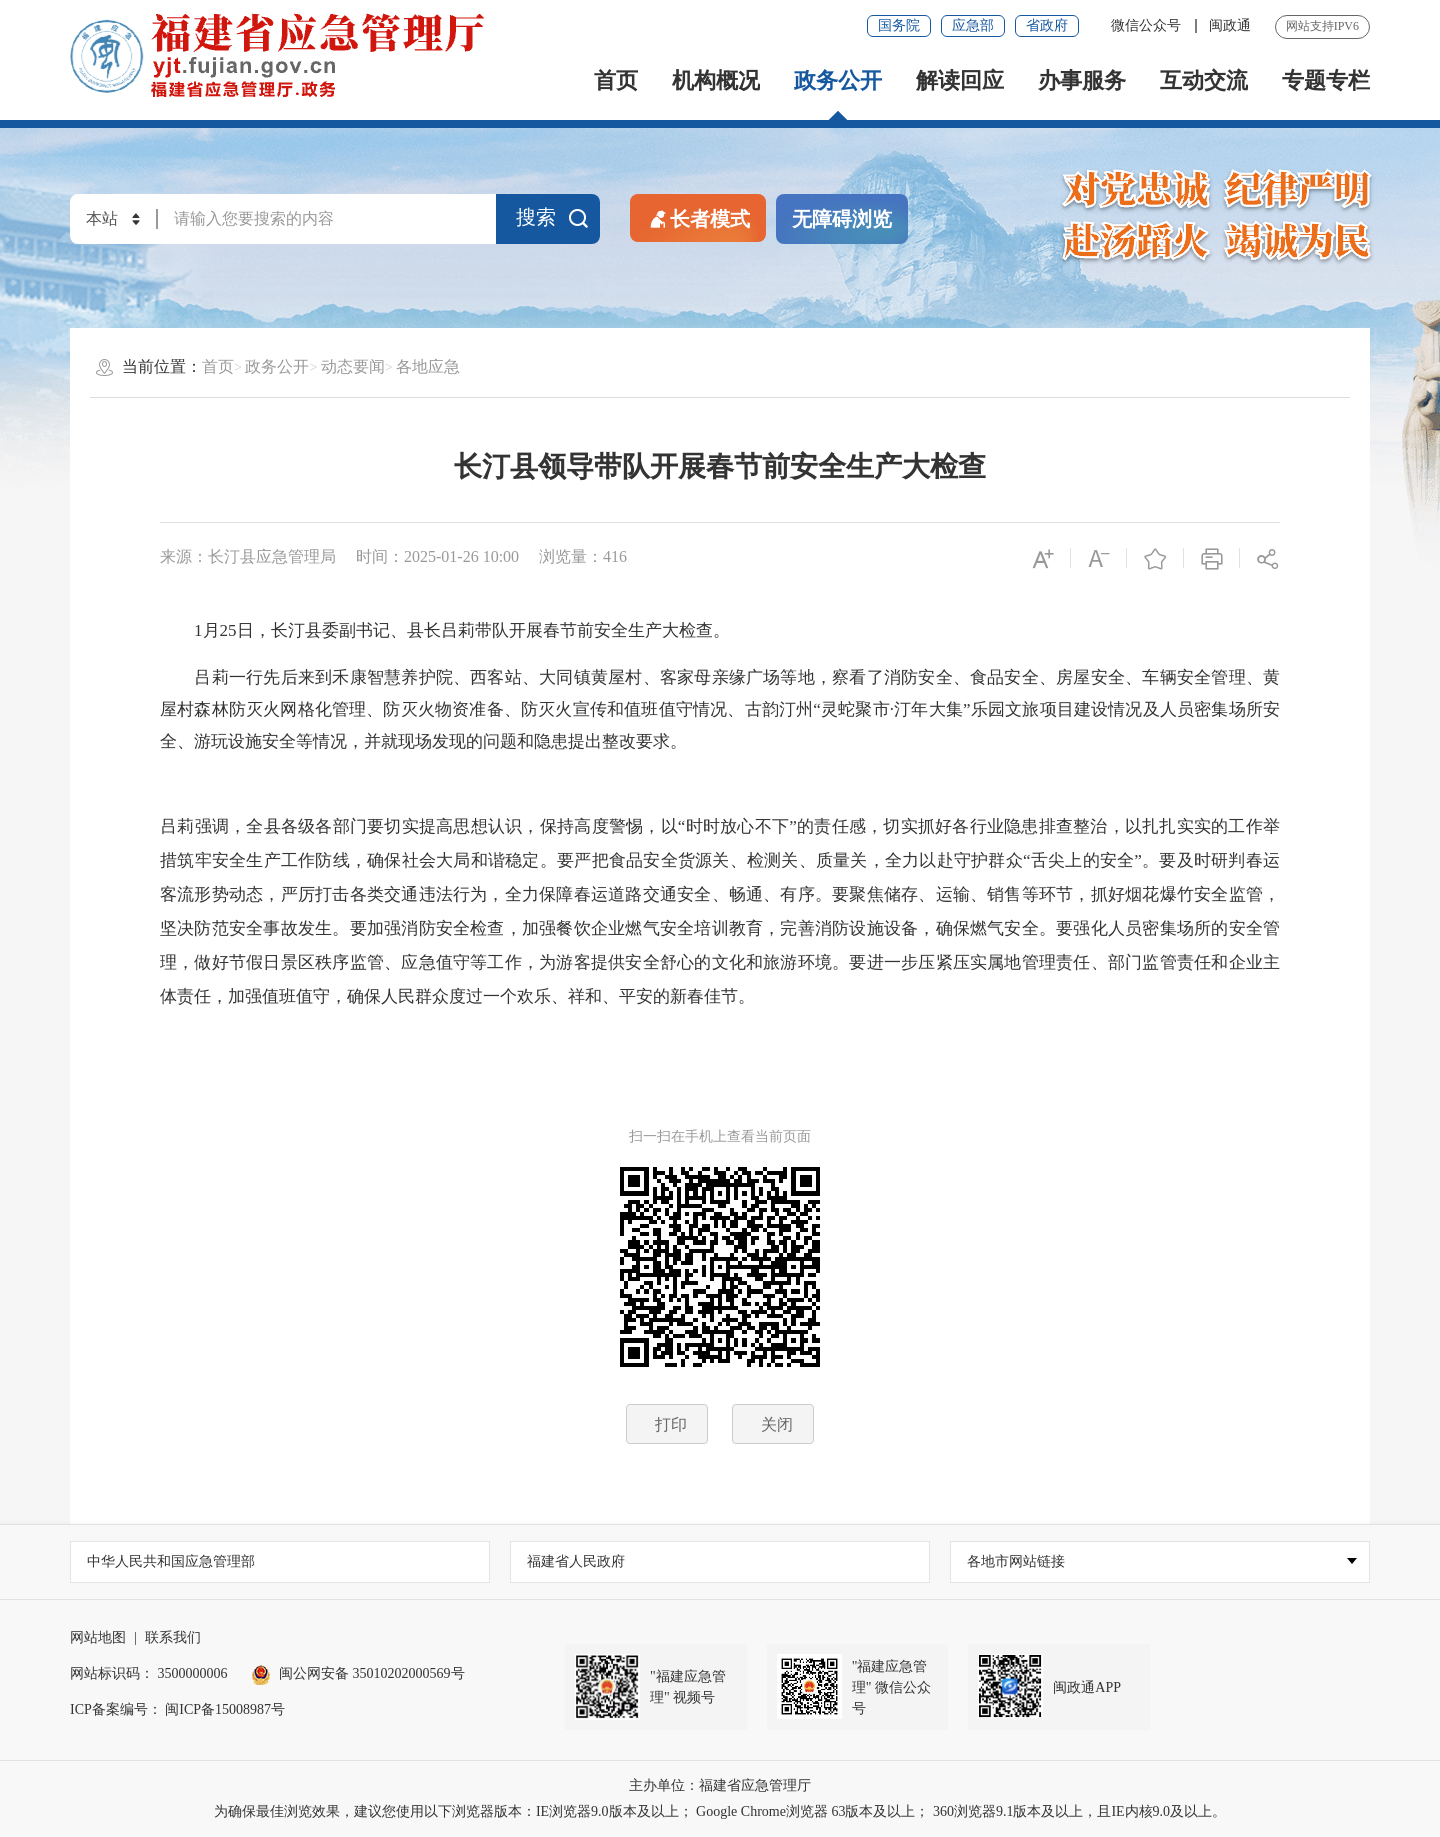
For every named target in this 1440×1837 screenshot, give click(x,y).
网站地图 (98, 1637)
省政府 (1047, 25)
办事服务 (1082, 80)
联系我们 (173, 1637)
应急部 (973, 25)
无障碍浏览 (842, 219)
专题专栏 (1326, 80)
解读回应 (960, 80)
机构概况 (716, 80)
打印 (671, 1424)
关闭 (777, 1424)
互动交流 (1204, 80)
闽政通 (1230, 25)
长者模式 (698, 217)
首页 (616, 80)
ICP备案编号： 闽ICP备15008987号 (177, 1709)
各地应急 (428, 366)
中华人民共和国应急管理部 (171, 1561)
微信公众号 (1148, 25)
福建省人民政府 (576, 1561)
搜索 (553, 218)
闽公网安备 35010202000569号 (358, 1673)
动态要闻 (353, 366)
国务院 (899, 25)
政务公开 (838, 80)
